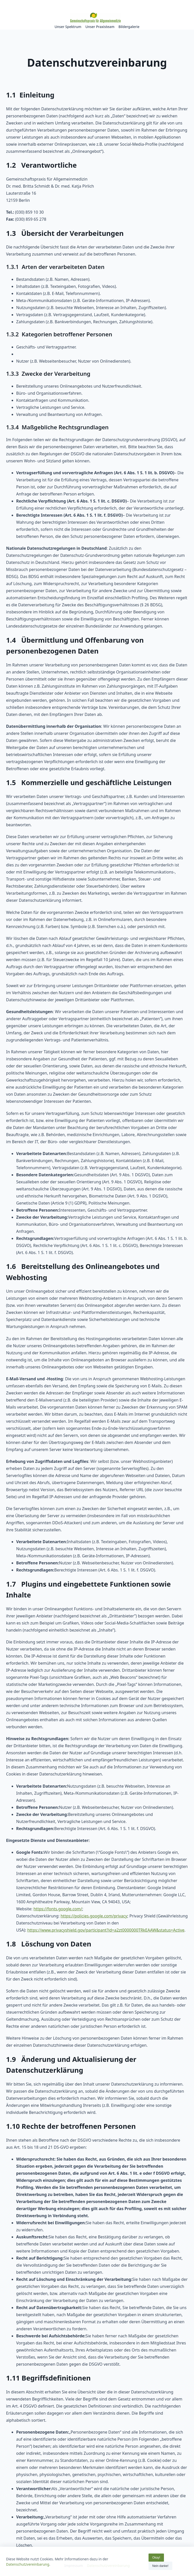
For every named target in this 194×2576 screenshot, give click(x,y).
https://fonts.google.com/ (57, 1909)
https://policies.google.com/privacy (94, 1916)
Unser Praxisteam (99, 26)
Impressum (73, 2565)
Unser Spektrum (68, 26)
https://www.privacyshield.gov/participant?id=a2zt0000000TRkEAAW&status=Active (105, 1930)
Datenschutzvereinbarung (108, 2565)
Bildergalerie (128, 26)
